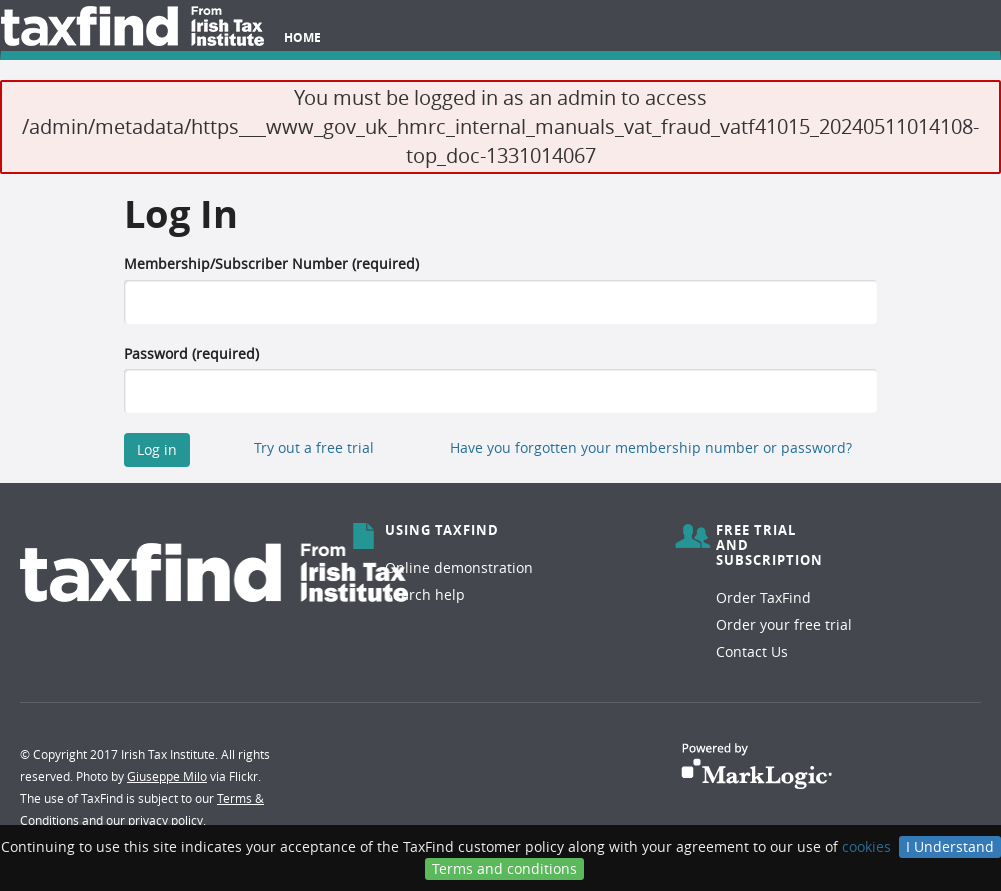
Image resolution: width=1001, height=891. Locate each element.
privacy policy (165, 820)
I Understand (950, 846)
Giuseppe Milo (167, 776)
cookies (866, 846)
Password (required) (191, 353)
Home (302, 37)
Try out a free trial (314, 447)
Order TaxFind (763, 597)
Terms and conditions (504, 868)
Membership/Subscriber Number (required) (271, 263)
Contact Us (752, 651)
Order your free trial (784, 624)
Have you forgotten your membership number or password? (651, 447)
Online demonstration (459, 567)
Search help (425, 594)
